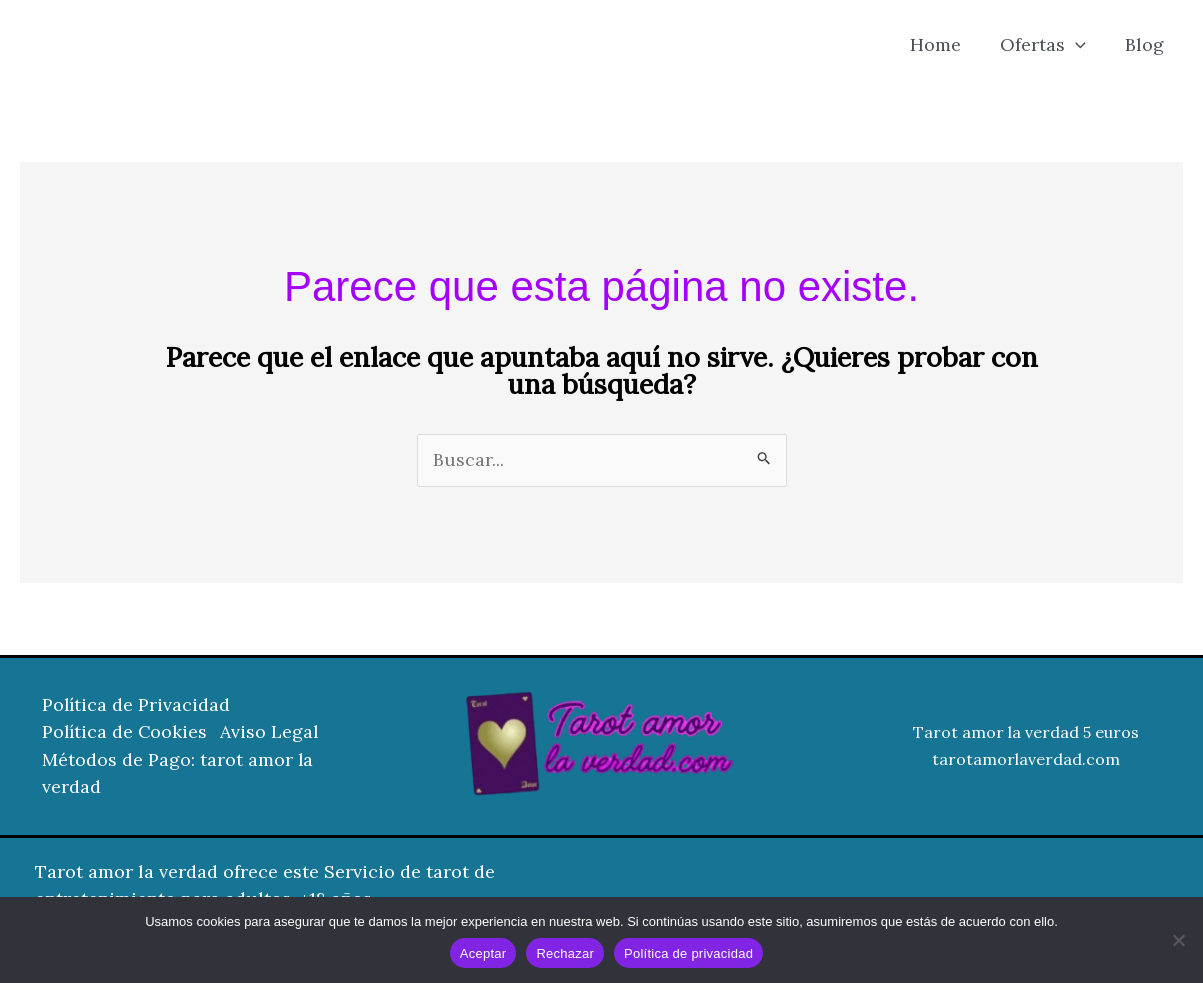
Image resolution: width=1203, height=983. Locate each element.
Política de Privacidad (137, 706)
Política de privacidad (688, 953)
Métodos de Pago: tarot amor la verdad (178, 774)
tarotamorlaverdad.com (1026, 760)
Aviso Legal (274, 733)
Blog (1145, 44)
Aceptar (483, 953)
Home (942, 44)
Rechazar (565, 953)
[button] (1079, 45)
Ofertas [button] (1047, 45)
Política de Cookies (126, 733)
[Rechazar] (1178, 940)
